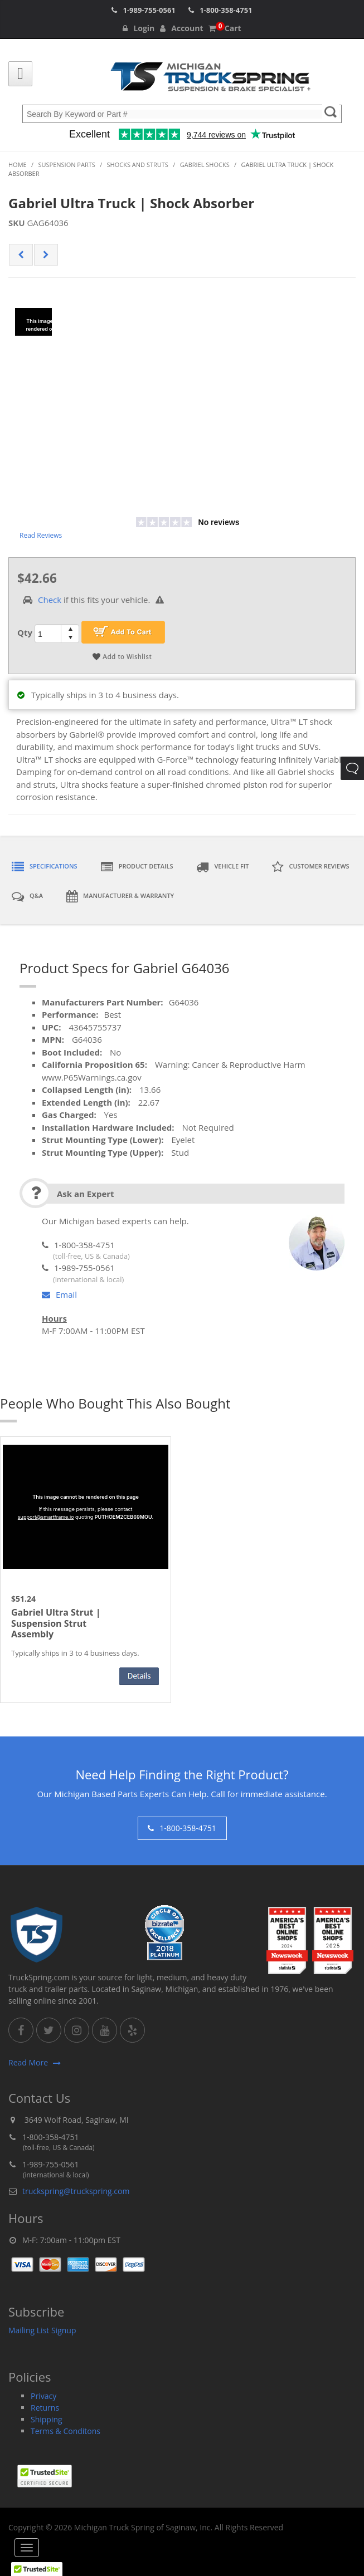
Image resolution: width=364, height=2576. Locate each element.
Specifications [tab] (44, 867)
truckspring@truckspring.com (75, 2191)
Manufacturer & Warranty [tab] (120, 896)
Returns (45, 2407)
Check (49, 599)
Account (181, 28)
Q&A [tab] (27, 896)
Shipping (46, 2419)
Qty (24, 632)
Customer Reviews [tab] (310, 867)
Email (59, 1294)
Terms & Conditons (65, 2431)
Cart (224, 28)
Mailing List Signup (42, 2330)
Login (138, 28)
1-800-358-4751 (226, 10)
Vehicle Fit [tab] (222, 867)
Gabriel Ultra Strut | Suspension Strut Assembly (55, 1623)
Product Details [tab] (137, 867)
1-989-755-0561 (149, 10)
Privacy (43, 2396)
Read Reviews (41, 535)
